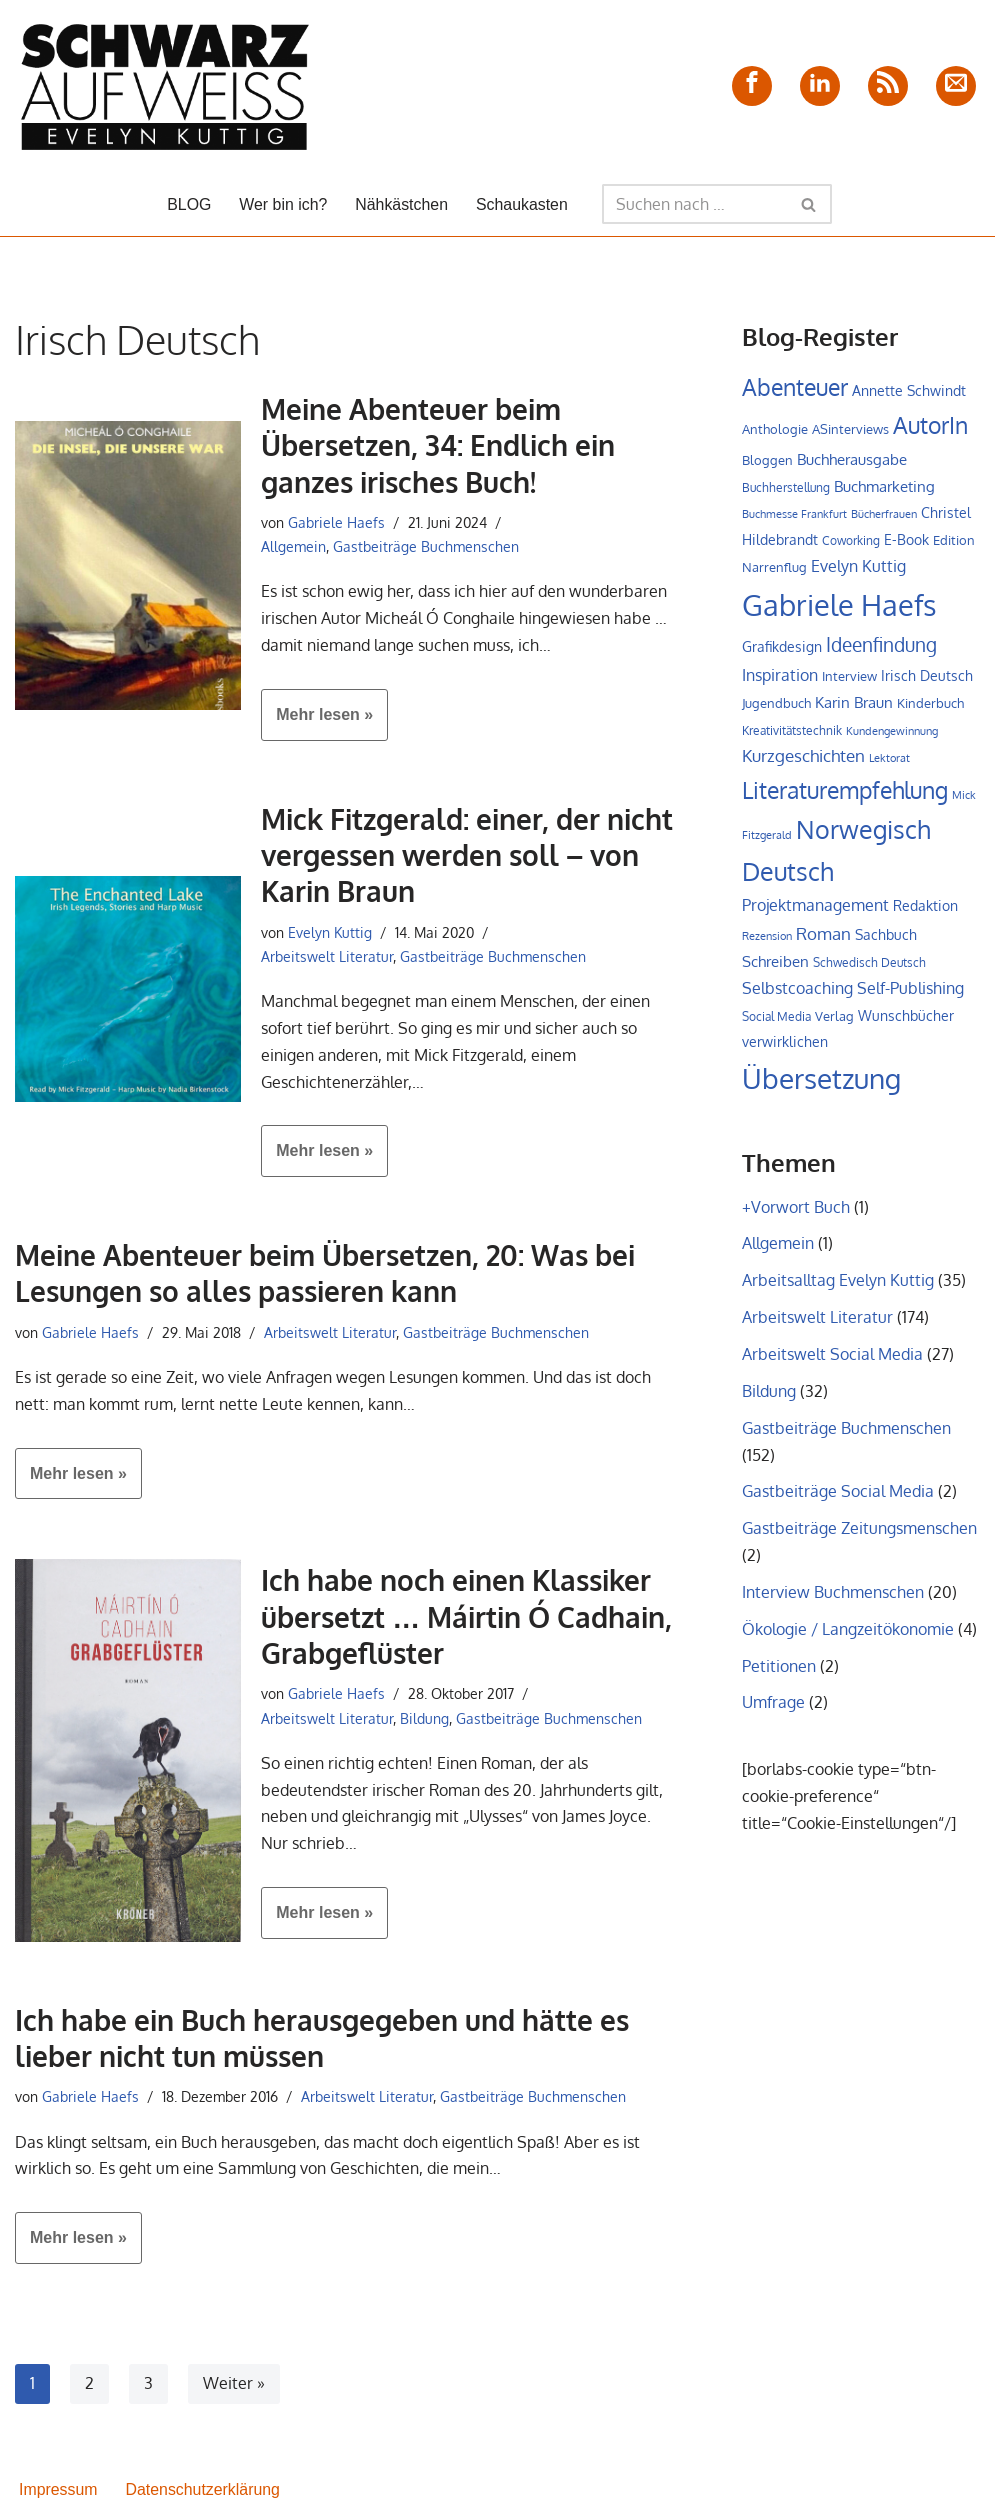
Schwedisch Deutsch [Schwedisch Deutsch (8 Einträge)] (869, 967)
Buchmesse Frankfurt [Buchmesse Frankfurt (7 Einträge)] (794, 516)
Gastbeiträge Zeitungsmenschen (859, 1539)
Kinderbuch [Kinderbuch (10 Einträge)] (930, 706)
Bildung (424, 1722)
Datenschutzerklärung (204, 2494)
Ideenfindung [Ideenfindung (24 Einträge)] (881, 647)
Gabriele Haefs (336, 522)
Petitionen (779, 1677)
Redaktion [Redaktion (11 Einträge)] (925, 910)
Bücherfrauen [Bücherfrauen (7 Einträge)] (884, 516)
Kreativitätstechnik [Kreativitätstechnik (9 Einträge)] (792, 733)
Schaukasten (522, 204)
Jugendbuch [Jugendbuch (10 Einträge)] (776, 706)
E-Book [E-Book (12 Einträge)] (906, 541)
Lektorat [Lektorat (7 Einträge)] (889, 762)
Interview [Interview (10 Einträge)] (849, 679)
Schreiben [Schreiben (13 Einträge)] (775, 966)
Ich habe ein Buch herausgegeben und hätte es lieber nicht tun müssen (322, 2042)
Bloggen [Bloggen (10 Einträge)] (767, 460)
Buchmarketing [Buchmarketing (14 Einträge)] (884, 487)
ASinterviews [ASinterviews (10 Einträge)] (850, 430)
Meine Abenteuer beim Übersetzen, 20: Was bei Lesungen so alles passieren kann (325, 1277)
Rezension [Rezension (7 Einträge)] (767, 941)
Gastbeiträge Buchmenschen (426, 547)
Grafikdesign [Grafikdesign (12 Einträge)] (782, 649)
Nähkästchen (401, 204)
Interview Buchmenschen (833, 1603)
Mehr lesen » (317, 723)
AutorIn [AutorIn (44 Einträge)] (930, 426)
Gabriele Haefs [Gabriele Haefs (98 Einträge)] (839, 606)
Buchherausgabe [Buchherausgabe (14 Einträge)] (852, 459)
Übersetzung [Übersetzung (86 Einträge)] (821, 1086)
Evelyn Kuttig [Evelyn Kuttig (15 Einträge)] (858, 568)
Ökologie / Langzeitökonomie (848, 1640)
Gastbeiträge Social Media (838, 1502)
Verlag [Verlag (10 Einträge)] (834, 1022)
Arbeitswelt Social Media (832, 1363)
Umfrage (773, 1715)
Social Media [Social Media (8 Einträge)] (776, 1022)
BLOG (188, 204)
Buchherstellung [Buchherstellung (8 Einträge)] (786, 488)
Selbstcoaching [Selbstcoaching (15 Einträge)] (797, 994)
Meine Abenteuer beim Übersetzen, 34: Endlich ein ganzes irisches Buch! (438, 445)
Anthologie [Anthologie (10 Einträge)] (775, 430)
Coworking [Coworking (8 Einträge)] (851, 542)
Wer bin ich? (282, 204)
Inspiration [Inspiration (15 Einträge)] (780, 678)
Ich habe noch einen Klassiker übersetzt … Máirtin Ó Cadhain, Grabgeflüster (466, 1620)
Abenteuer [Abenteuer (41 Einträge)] (795, 387)
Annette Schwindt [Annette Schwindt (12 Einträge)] (909, 390)
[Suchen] (695, 204)
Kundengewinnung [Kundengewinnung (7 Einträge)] (892, 734)
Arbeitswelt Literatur (327, 958)
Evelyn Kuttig (330, 933)
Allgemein (293, 547)
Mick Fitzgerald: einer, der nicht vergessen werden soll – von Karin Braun (467, 856)
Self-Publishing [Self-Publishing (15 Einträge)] (910, 994)
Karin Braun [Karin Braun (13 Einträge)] (854, 705)
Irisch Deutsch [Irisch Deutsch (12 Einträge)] (927, 678)
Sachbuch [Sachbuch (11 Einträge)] (886, 939)
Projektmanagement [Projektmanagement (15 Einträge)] (815, 910)
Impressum (58, 2494)
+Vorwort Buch (796, 1214)
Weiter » (234, 2389)
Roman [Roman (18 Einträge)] (823, 938)
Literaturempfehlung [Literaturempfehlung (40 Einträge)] (845, 794)
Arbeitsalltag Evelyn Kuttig (838, 1288)
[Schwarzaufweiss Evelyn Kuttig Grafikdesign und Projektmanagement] (165, 86)
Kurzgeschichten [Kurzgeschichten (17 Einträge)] (803, 759)
